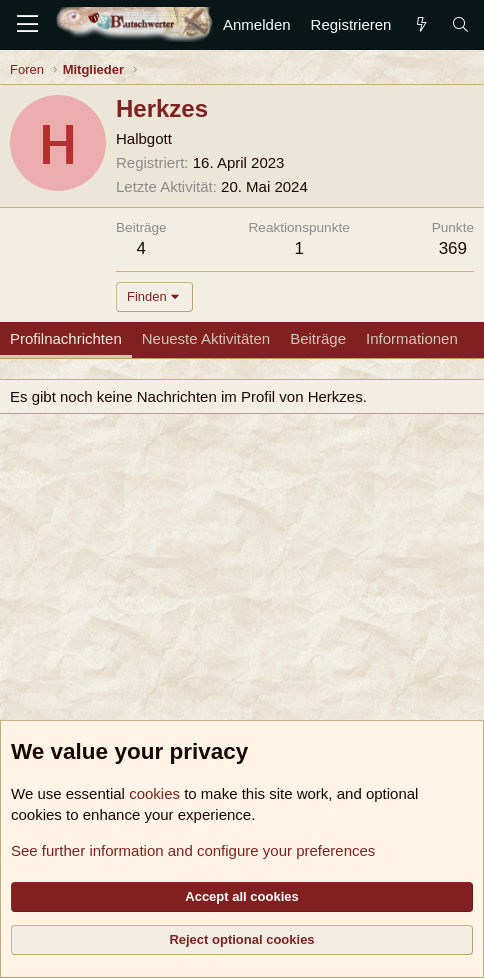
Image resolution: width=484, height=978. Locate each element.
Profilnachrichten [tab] (66, 338)
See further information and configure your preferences (193, 850)
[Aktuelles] (420, 24)
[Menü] (27, 25)
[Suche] (460, 24)
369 (453, 248)
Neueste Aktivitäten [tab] (206, 338)
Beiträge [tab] (318, 338)
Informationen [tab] (412, 338)
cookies (154, 793)
